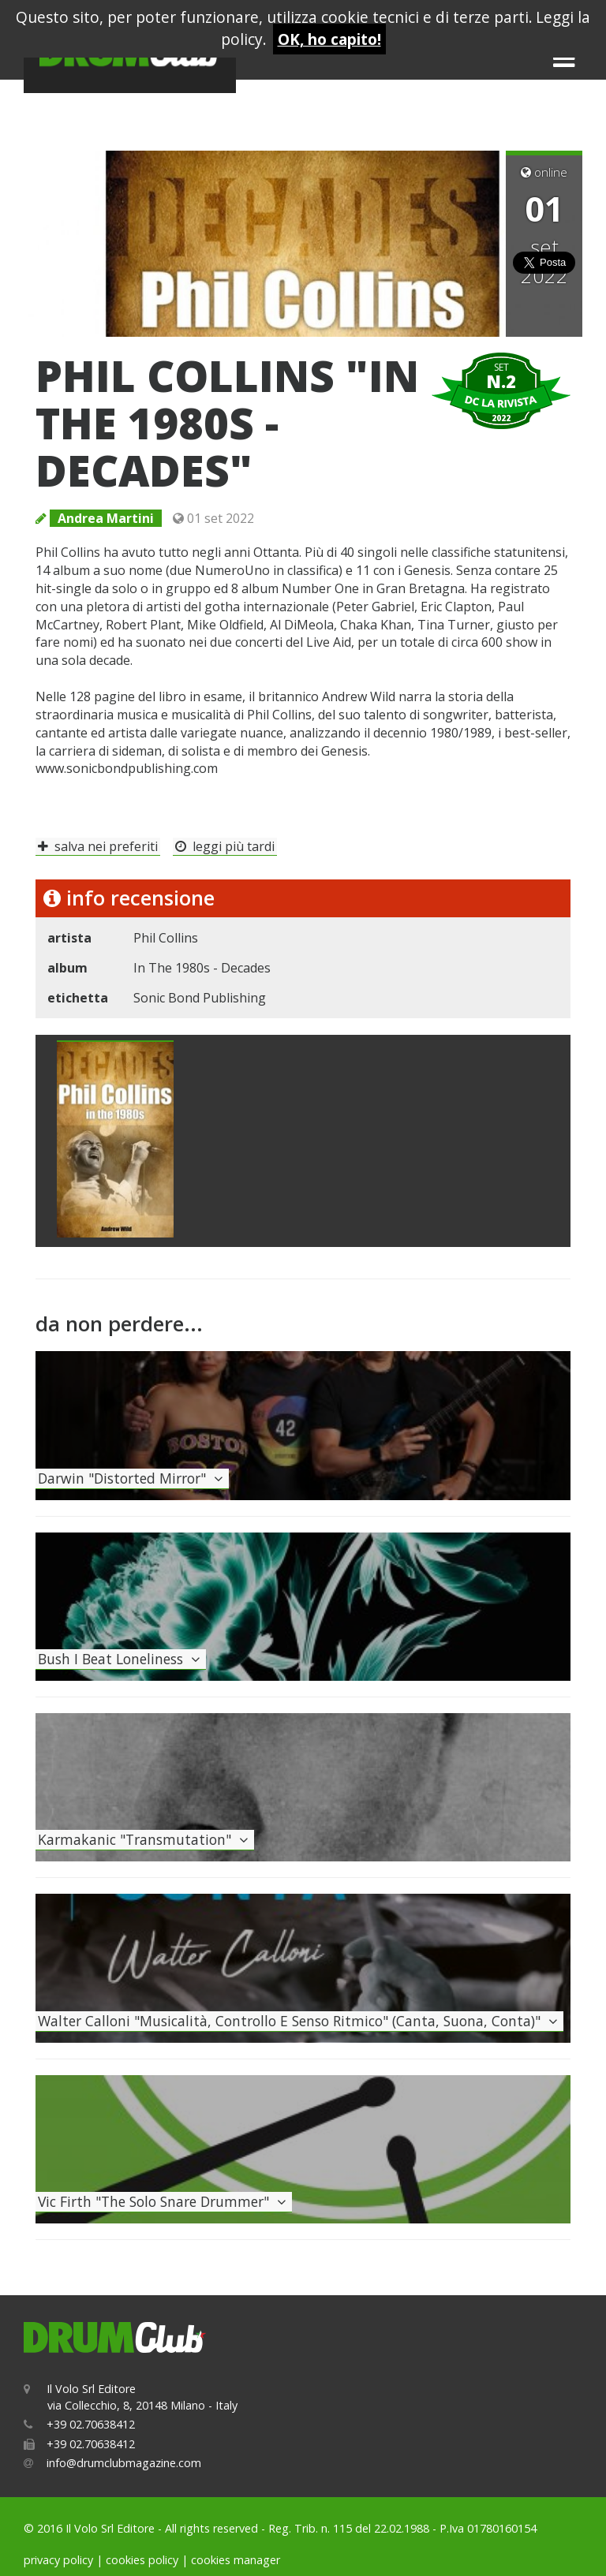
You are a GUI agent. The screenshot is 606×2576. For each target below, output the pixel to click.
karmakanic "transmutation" (145, 1839)
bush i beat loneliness (121, 1658)
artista (69, 937)
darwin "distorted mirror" (132, 1478)
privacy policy (58, 2559)
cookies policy (142, 2559)
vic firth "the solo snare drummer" (164, 2201)
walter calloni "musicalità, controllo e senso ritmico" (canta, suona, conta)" (299, 2020)
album (67, 967)
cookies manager (235, 2559)
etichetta (77, 997)
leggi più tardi (225, 846)
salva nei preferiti (98, 846)
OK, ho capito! (329, 39)
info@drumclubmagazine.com (124, 2462)
